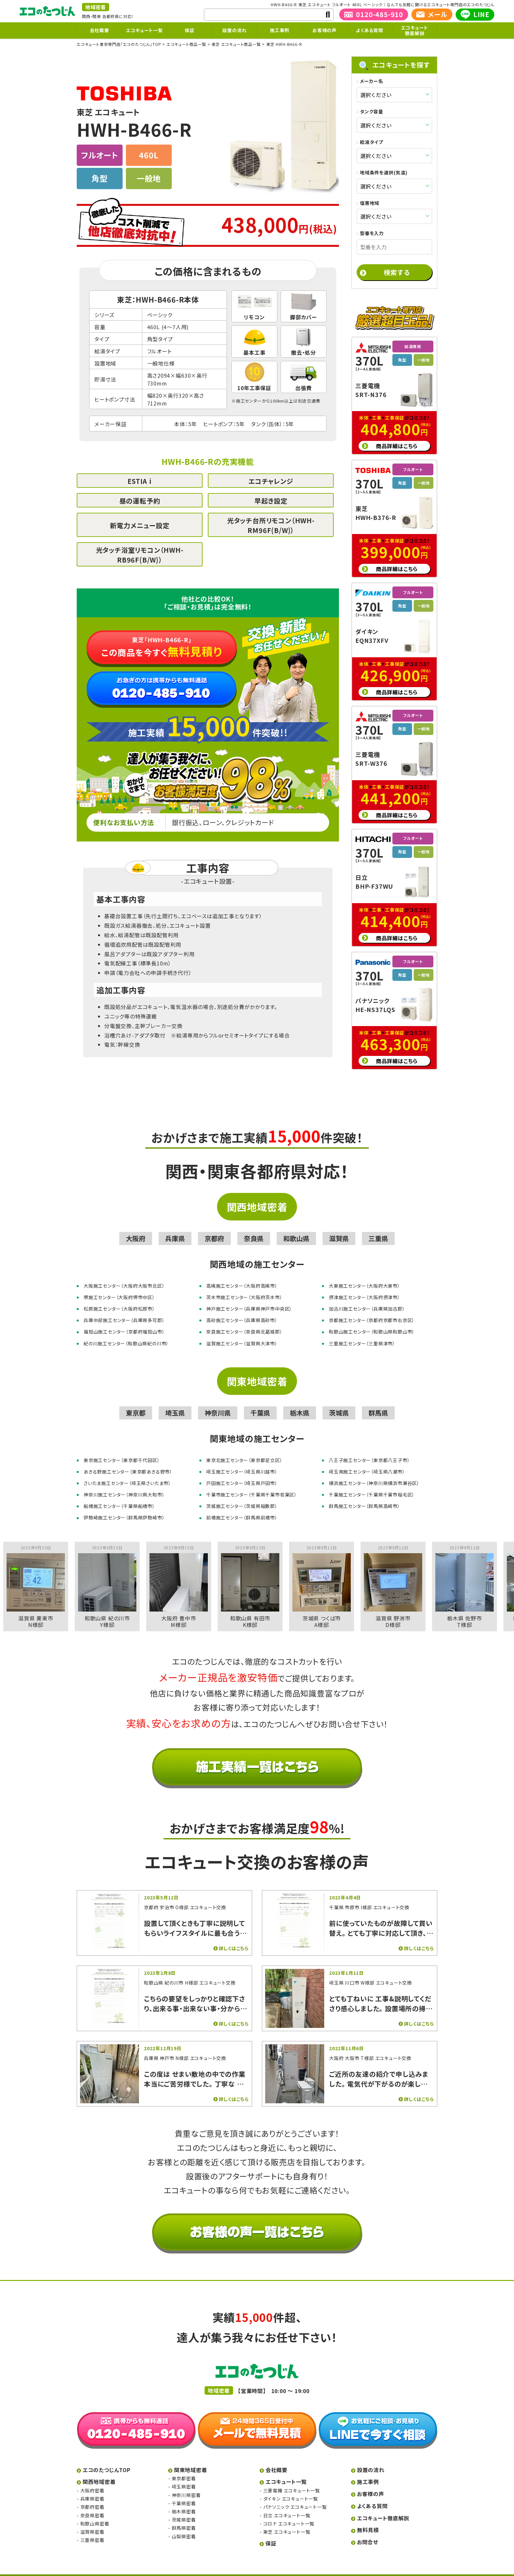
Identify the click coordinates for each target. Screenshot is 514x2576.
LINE (475, 14)
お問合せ (367, 2530)
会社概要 (99, 30)
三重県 (378, 1227)
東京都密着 (184, 2467)
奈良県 (254, 1227)
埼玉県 (175, 1401)
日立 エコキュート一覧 (286, 2504)
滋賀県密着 (92, 2520)
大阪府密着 (92, 2479)
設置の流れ (234, 30)
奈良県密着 (92, 2504)
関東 (96, 16)
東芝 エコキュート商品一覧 (236, 44)
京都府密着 (92, 2495)
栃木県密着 (184, 2500)
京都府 (214, 1227)
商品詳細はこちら (397, 434)
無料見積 (368, 2518)
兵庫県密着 (92, 2487)
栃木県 (299, 1401)
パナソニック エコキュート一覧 (295, 2495)
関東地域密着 (257, 1369)
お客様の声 (324, 30)
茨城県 (339, 1401)
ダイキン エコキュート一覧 (290, 2487)
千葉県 (260, 1401)
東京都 (136, 1401)
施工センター (249, 401)
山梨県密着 (184, 2525)
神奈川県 (218, 1401)
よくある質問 (369, 30)
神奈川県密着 (186, 2483)
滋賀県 (339, 1227)
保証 (189, 30)
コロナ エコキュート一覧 (289, 2512)
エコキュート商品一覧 (186, 44)
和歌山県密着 (94, 2512)
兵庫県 (175, 1227)
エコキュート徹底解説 (414, 30)
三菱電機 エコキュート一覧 (291, 2479)
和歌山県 (296, 1227)
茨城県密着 (184, 2508)
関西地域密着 (257, 1195)
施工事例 (279, 30)
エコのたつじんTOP (106, 2458)
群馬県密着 (184, 2516)
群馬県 (378, 1401)
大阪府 (136, 1227)
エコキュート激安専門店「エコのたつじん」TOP (119, 44)
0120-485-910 (373, 14)
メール (431, 14)
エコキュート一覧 (144, 30)
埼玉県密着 (184, 2475)
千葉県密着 (184, 2491)
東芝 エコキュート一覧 (286, 2520)
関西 (86, 16)
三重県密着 (92, 2528)
